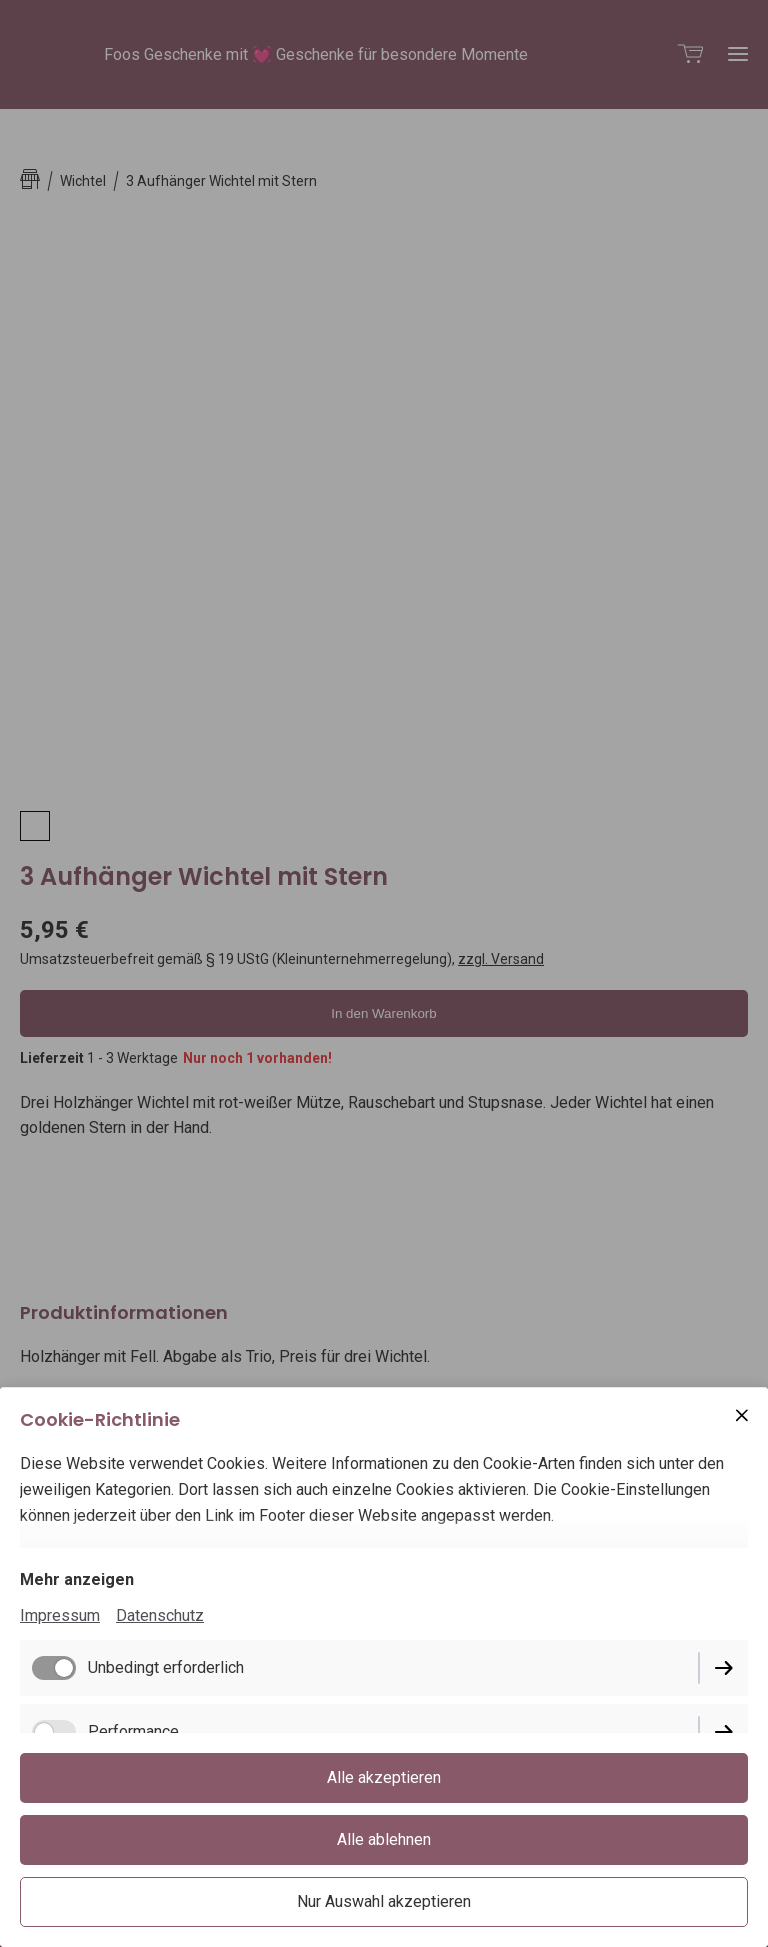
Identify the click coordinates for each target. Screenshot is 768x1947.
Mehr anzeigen (77, 1579)
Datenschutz (160, 1615)
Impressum (60, 1615)
